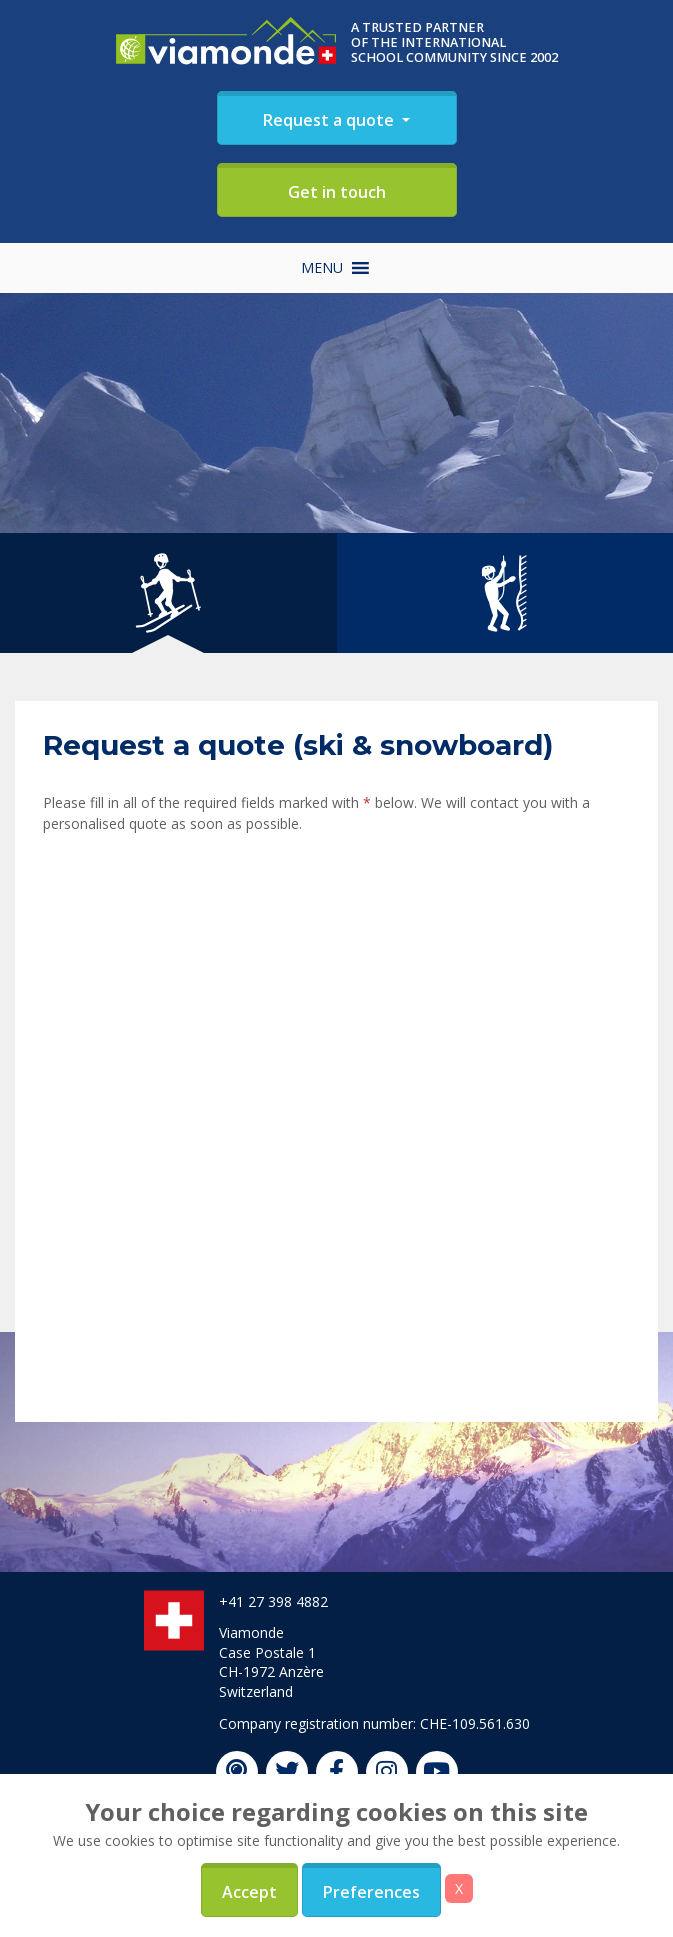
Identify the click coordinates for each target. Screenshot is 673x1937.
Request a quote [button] (330, 120)
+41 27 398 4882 (273, 1601)
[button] (322, 268)
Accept (249, 1892)
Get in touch (337, 192)
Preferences (371, 1892)
